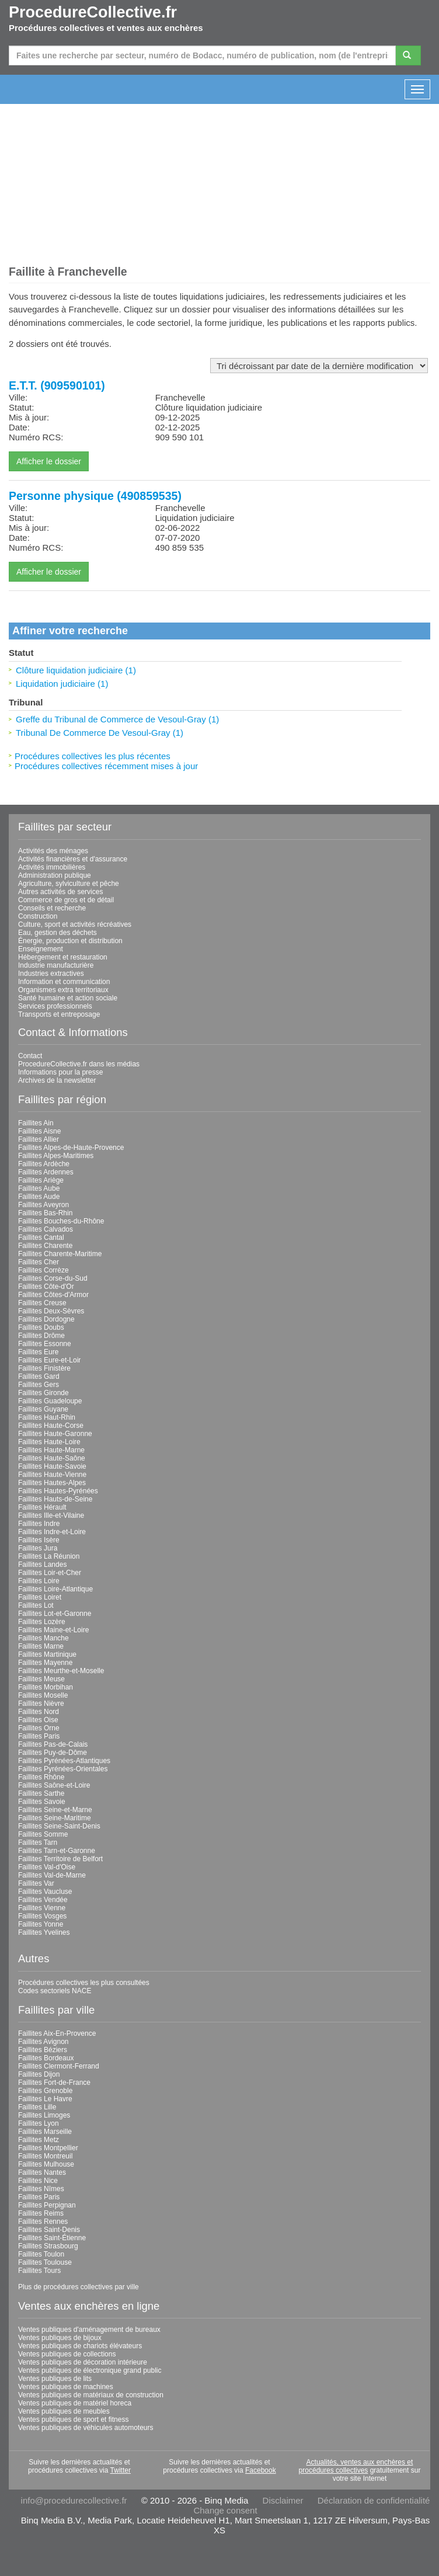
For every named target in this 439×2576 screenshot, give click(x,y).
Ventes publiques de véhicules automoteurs (86, 2428)
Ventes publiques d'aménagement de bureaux (89, 2329)
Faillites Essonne (44, 1344)
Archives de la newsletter (57, 1080)
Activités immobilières (51, 867)
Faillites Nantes (42, 2172)
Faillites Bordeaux (46, 2058)
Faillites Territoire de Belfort (60, 1859)
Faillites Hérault (42, 1507)
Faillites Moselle (43, 1695)
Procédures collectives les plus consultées (83, 1983)
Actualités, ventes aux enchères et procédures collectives (356, 2466)
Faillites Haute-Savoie (52, 1466)
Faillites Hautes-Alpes (52, 1483)
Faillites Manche (43, 1638)
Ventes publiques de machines (65, 2387)
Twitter (120, 2470)
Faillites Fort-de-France (54, 2082)
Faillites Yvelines (44, 1932)
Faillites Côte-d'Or (46, 1286)
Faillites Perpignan (47, 2205)
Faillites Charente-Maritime (60, 1254)
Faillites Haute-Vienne (52, 1474)
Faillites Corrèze (43, 1270)
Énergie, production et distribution (70, 941)
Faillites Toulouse (45, 2262)
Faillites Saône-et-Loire (54, 1785)
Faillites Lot (36, 1605)
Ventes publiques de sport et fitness (73, 2419)
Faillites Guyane (43, 1409)
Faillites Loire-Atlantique (55, 1589)
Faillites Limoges (44, 2115)
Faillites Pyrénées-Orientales (62, 1769)
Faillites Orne (39, 1728)
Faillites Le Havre (45, 2099)
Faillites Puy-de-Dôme (52, 1752)
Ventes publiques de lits (55, 2379)
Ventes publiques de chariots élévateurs (80, 2346)
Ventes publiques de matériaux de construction (90, 2395)
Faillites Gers (38, 1385)
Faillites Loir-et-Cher (49, 1573)
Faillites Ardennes (46, 1172)
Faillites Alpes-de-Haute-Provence (71, 1147)
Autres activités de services (60, 892)
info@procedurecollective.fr (74, 2500)
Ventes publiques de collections (67, 2354)
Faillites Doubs (41, 1327)
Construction (37, 916)
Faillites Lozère (41, 1622)
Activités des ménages (53, 851)
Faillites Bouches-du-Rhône (61, 1221)
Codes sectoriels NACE (54, 1991)
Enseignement (40, 949)
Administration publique (54, 875)
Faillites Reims (41, 2213)
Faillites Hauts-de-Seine (55, 1499)
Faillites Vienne (41, 1908)
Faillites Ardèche (43, 1164)
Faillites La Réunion (48, 1556)
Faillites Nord (38, 1712)
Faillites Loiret (39, 1597)
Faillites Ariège (41, 1180)
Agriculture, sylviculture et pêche (68, 883)
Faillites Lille (37, 2107)
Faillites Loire (39, 1581)
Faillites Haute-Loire (49, 1442)
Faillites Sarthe (41, 1793)
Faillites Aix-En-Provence (57, 2033)
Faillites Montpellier (48, 2148)
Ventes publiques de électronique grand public (90, 2370)
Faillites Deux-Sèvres (51, 1311)
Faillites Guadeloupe (50, 1401)
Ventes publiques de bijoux (60, 2338)
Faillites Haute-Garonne (55, 1434)
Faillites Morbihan (45, 1687)
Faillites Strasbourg (48, 2246)
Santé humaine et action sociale (67, 998)
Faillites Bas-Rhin (45, 1213)
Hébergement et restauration (62, 957)
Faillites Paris (39, 1736)
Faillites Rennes (43, 2221)
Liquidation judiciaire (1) (62, 684)
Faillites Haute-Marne (51, 1450)
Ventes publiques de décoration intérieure (82, 2362)
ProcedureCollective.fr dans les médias (79, 1064)
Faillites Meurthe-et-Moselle (61, 1671)
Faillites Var (36, 1883)
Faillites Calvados (45, 1229)
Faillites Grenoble (45, 2091)
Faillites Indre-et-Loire (52, 1532)
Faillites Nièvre (41, 1703)
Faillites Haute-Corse (50, 1425)
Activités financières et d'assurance (72, 859)
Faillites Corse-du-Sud (53, 1278)
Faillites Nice (38, 2181)
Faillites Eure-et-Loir (49, 1360)
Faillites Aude (39, 1197)
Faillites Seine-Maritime (54, 1818)
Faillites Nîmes (41, 2189)
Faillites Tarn (37, 1842)
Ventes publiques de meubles (64, 2411)
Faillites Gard (39, 1376)
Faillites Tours (39, 2270)
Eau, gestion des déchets (57, 933)
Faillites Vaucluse (45, 1891)
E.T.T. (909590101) (57, 385)
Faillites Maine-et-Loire (53, 1630)
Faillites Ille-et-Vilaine (51, 1515)
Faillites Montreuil (45, 2156)
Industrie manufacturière (55, 965)
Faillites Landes (42, 1564)
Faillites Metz (38, 2140)
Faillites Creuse (42, 1303)
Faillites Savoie (41, 1802)
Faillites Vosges (42, 1916)
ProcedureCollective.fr (93, 12)
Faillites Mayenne (45, 1663)
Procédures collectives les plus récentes (92, 756)
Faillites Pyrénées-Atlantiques (64, 1761)
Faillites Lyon (38, 2123)
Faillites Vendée (43, 1900)
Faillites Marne (41, 1646)
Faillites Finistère (44, 1368)
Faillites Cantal (41, 1237)
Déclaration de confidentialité (374, 2500)
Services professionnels (55, 1006)
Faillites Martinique (47, 1654)
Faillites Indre (39, 1524)
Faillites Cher (38, 1262)
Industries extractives (51, 973)
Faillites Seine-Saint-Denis (59, 1826)
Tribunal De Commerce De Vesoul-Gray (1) (99, 733)
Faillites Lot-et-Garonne (54, 1613)
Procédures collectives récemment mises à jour (106, 766)
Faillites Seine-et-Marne (55, 1810)
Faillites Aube (39, 1188)
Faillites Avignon (43, 2042)
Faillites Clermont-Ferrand (58, 2066)
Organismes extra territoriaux (63, 990)
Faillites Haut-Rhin (46, 1417)
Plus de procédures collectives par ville (78, 2287)
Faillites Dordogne (46, 1319)
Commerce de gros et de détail (66, 900)
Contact (30, 1056)
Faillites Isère (39, 1540)
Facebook (260, 2470)
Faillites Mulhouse (46, 2164)
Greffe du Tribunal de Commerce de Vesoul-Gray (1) (117, 719)
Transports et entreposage (59, 1014)
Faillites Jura (37, 1548)
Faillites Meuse (41, 1679)
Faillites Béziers (42, 2050)
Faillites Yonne (40, 1924)
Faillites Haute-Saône (51, 1458)
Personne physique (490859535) (95, 495)
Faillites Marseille (45, 2131)
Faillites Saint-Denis (49, 2230)
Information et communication (64, 982)
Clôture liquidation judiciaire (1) (76, 670)
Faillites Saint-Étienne (52, 2238)
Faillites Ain (36, 1123)
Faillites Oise (38, 1720)
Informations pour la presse (60, 1072)
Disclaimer (283, 2500)
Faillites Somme (43, 1834)
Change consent (225, 2510)
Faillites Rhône (41, 1777)
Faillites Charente (45, 1246)
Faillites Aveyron (43, 1205)
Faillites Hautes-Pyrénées (58, 1491)
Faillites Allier (38, 1139)
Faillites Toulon (41, 2254)
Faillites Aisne (39, 1131)
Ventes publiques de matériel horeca (74, 2403)
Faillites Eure (38, 1352)
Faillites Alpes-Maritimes (55, 1156)
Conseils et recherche (52, 908)
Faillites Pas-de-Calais (53, 1744)
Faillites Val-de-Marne (52, 1875)
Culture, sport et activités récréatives (74, 924)
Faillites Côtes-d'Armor (53, 1295)
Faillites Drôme (41, 1336)
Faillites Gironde (43, 1393)
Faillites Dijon (39, 2074)
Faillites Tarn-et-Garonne (56, 1851)
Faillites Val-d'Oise (46, 1867)
